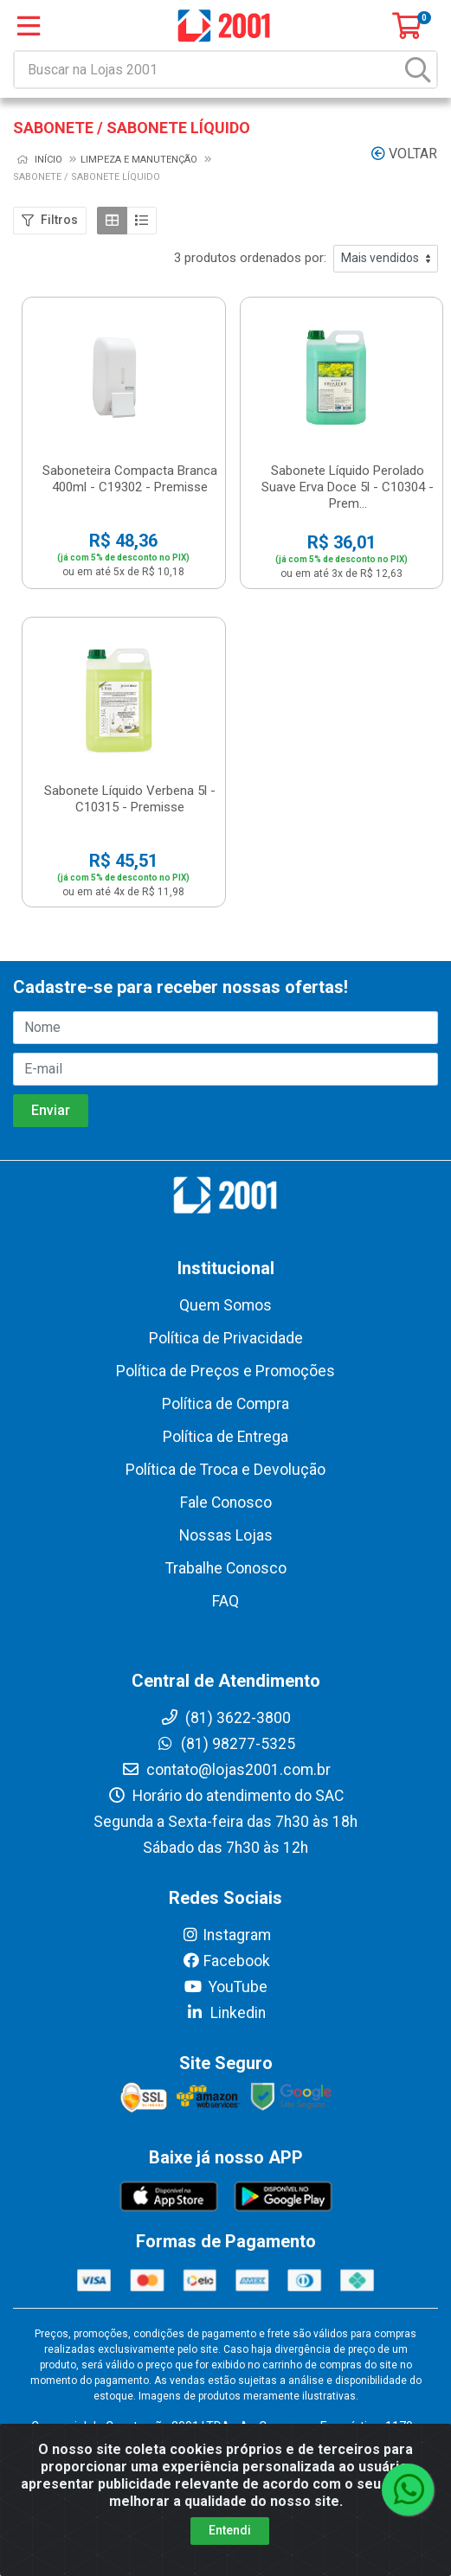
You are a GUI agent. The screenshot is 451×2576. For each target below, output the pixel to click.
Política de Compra (225, 1404)
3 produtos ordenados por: (250, 258)
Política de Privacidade (226, 1338)
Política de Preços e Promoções (225, 1371)
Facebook (226, 1961)
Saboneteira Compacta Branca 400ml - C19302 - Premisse (129, 479)
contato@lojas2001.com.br (226, 1769)
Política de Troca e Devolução (225, 1469)
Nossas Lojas (226, 1535)
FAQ (225, 1601)
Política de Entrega (225, 1436)
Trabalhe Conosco (226, 1568)
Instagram (226, 1935)
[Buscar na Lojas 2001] (208, 69)
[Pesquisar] (418, 69)
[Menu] (28, 26)
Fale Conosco (226, 1502)
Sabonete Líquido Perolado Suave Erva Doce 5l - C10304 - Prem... (347, 487)
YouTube (225, 1987)
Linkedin (225, 2013)
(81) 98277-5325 (225, 1744)
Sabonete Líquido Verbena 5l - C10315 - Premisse (130, 799)
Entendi (230, 2530)
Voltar (404, 153)
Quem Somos (225, 1305)
